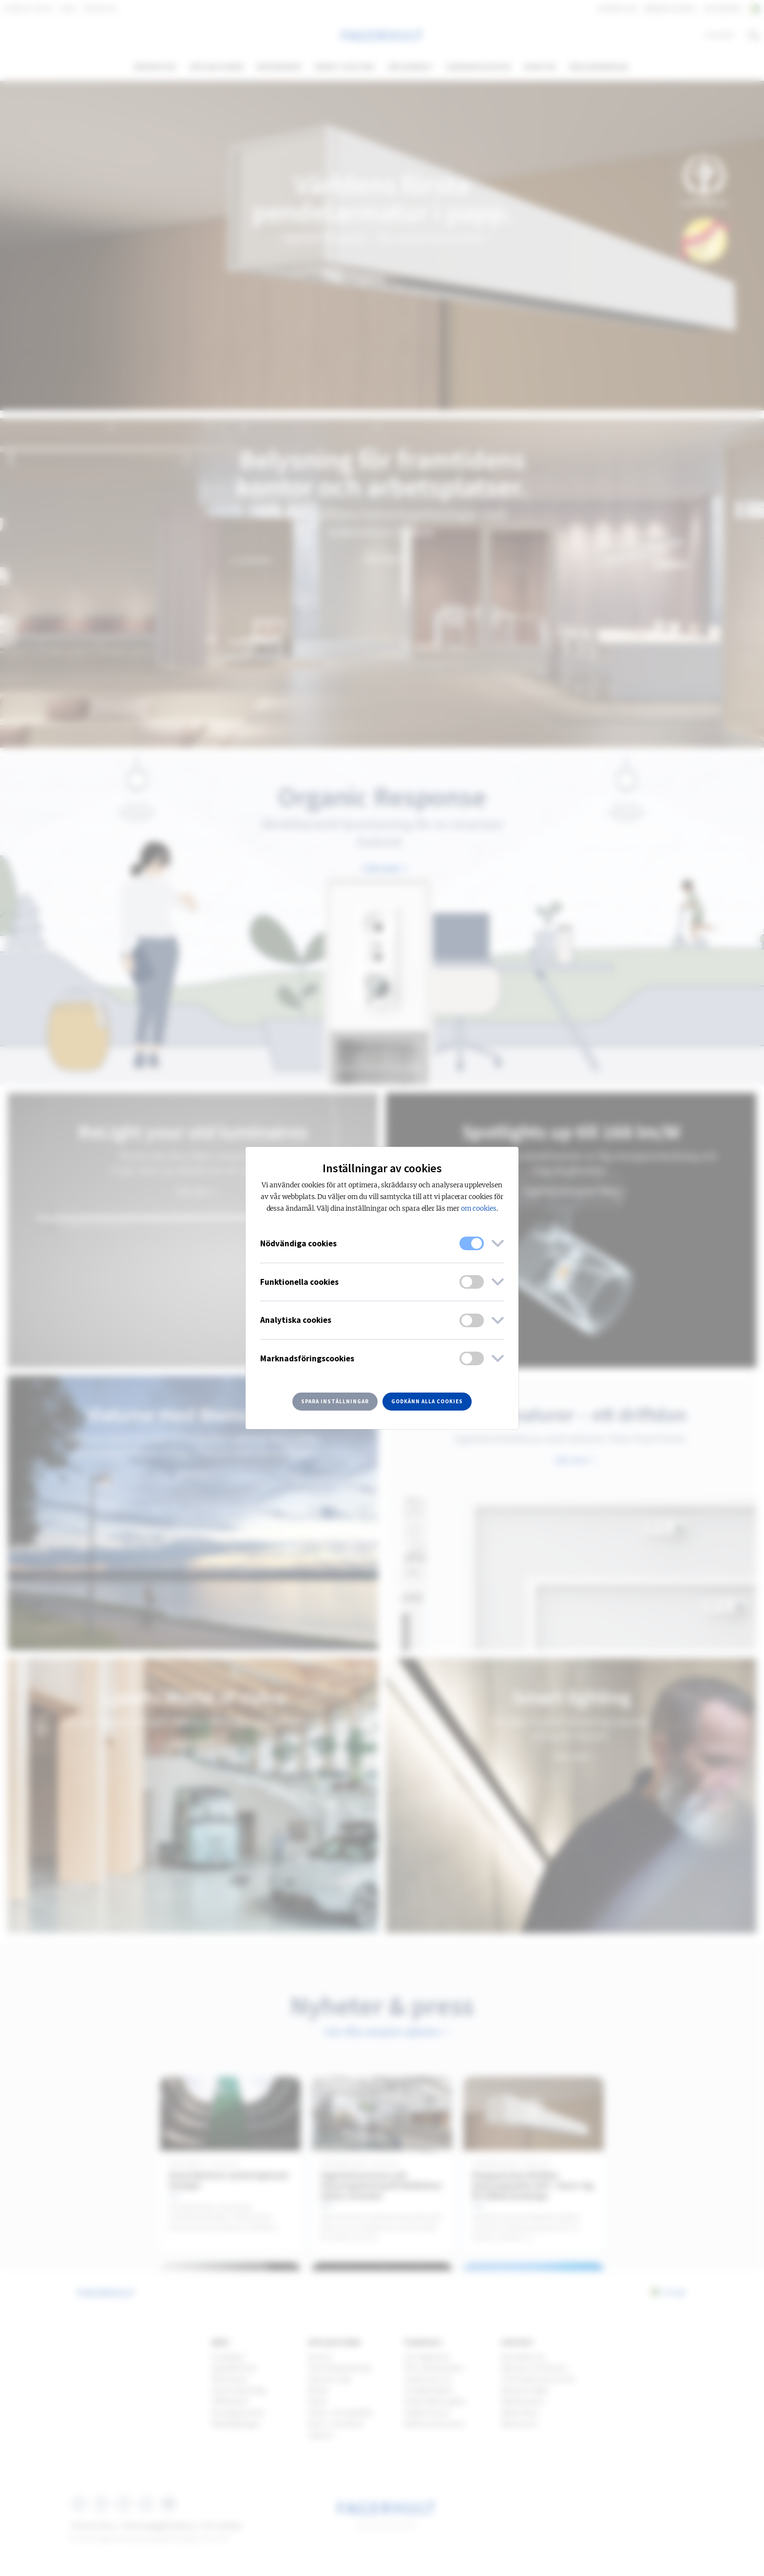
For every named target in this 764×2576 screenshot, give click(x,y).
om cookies (479, 1208)
